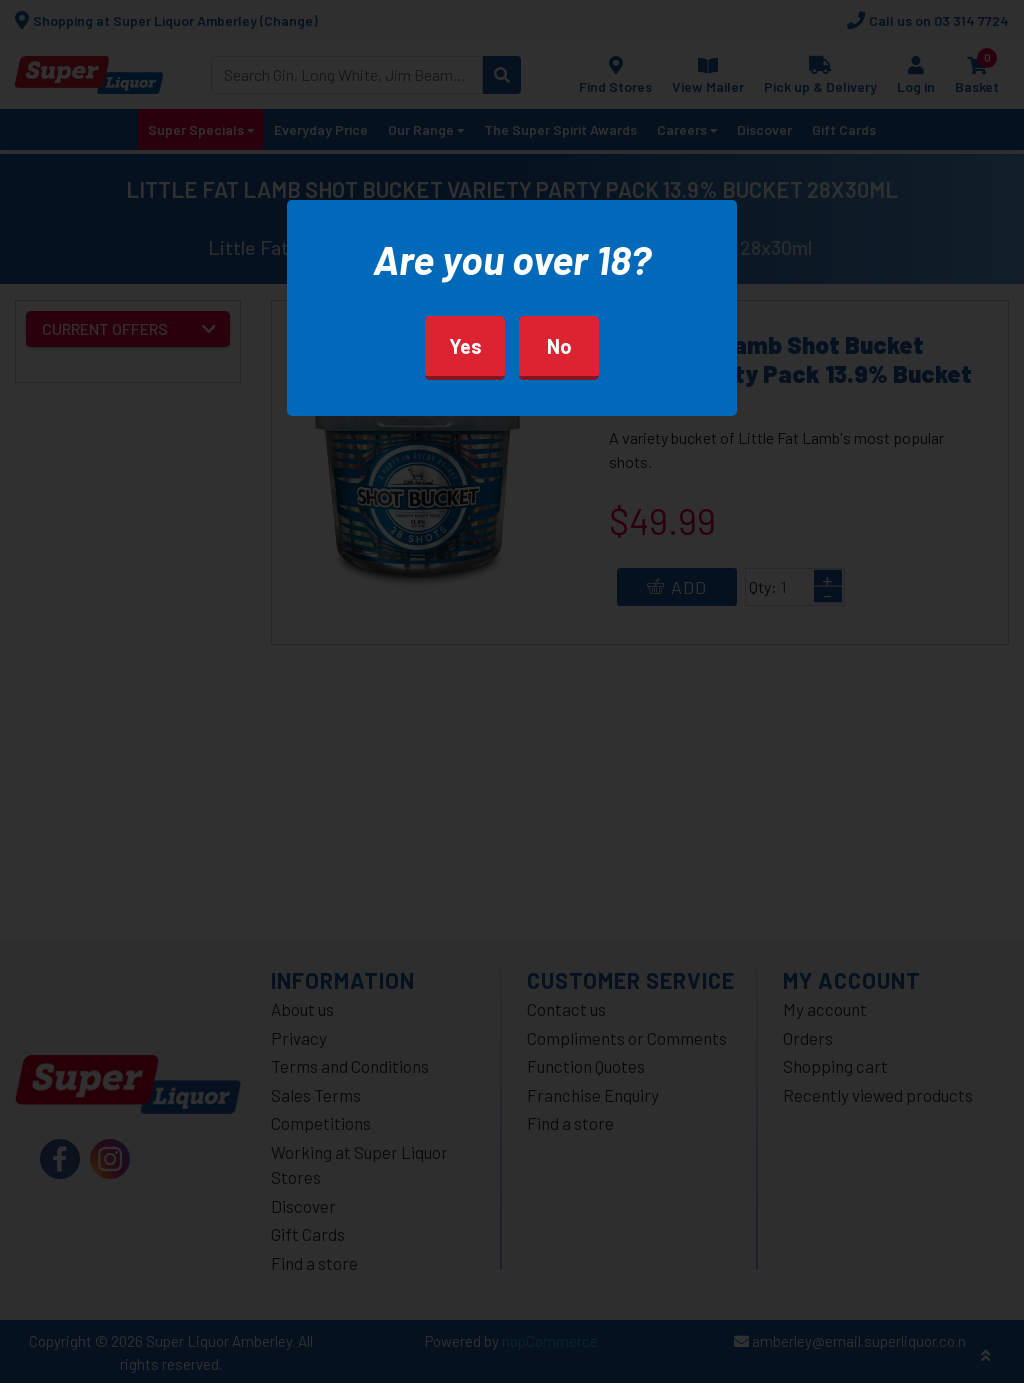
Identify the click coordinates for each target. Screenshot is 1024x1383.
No (559, 346)
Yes (465, 346)
